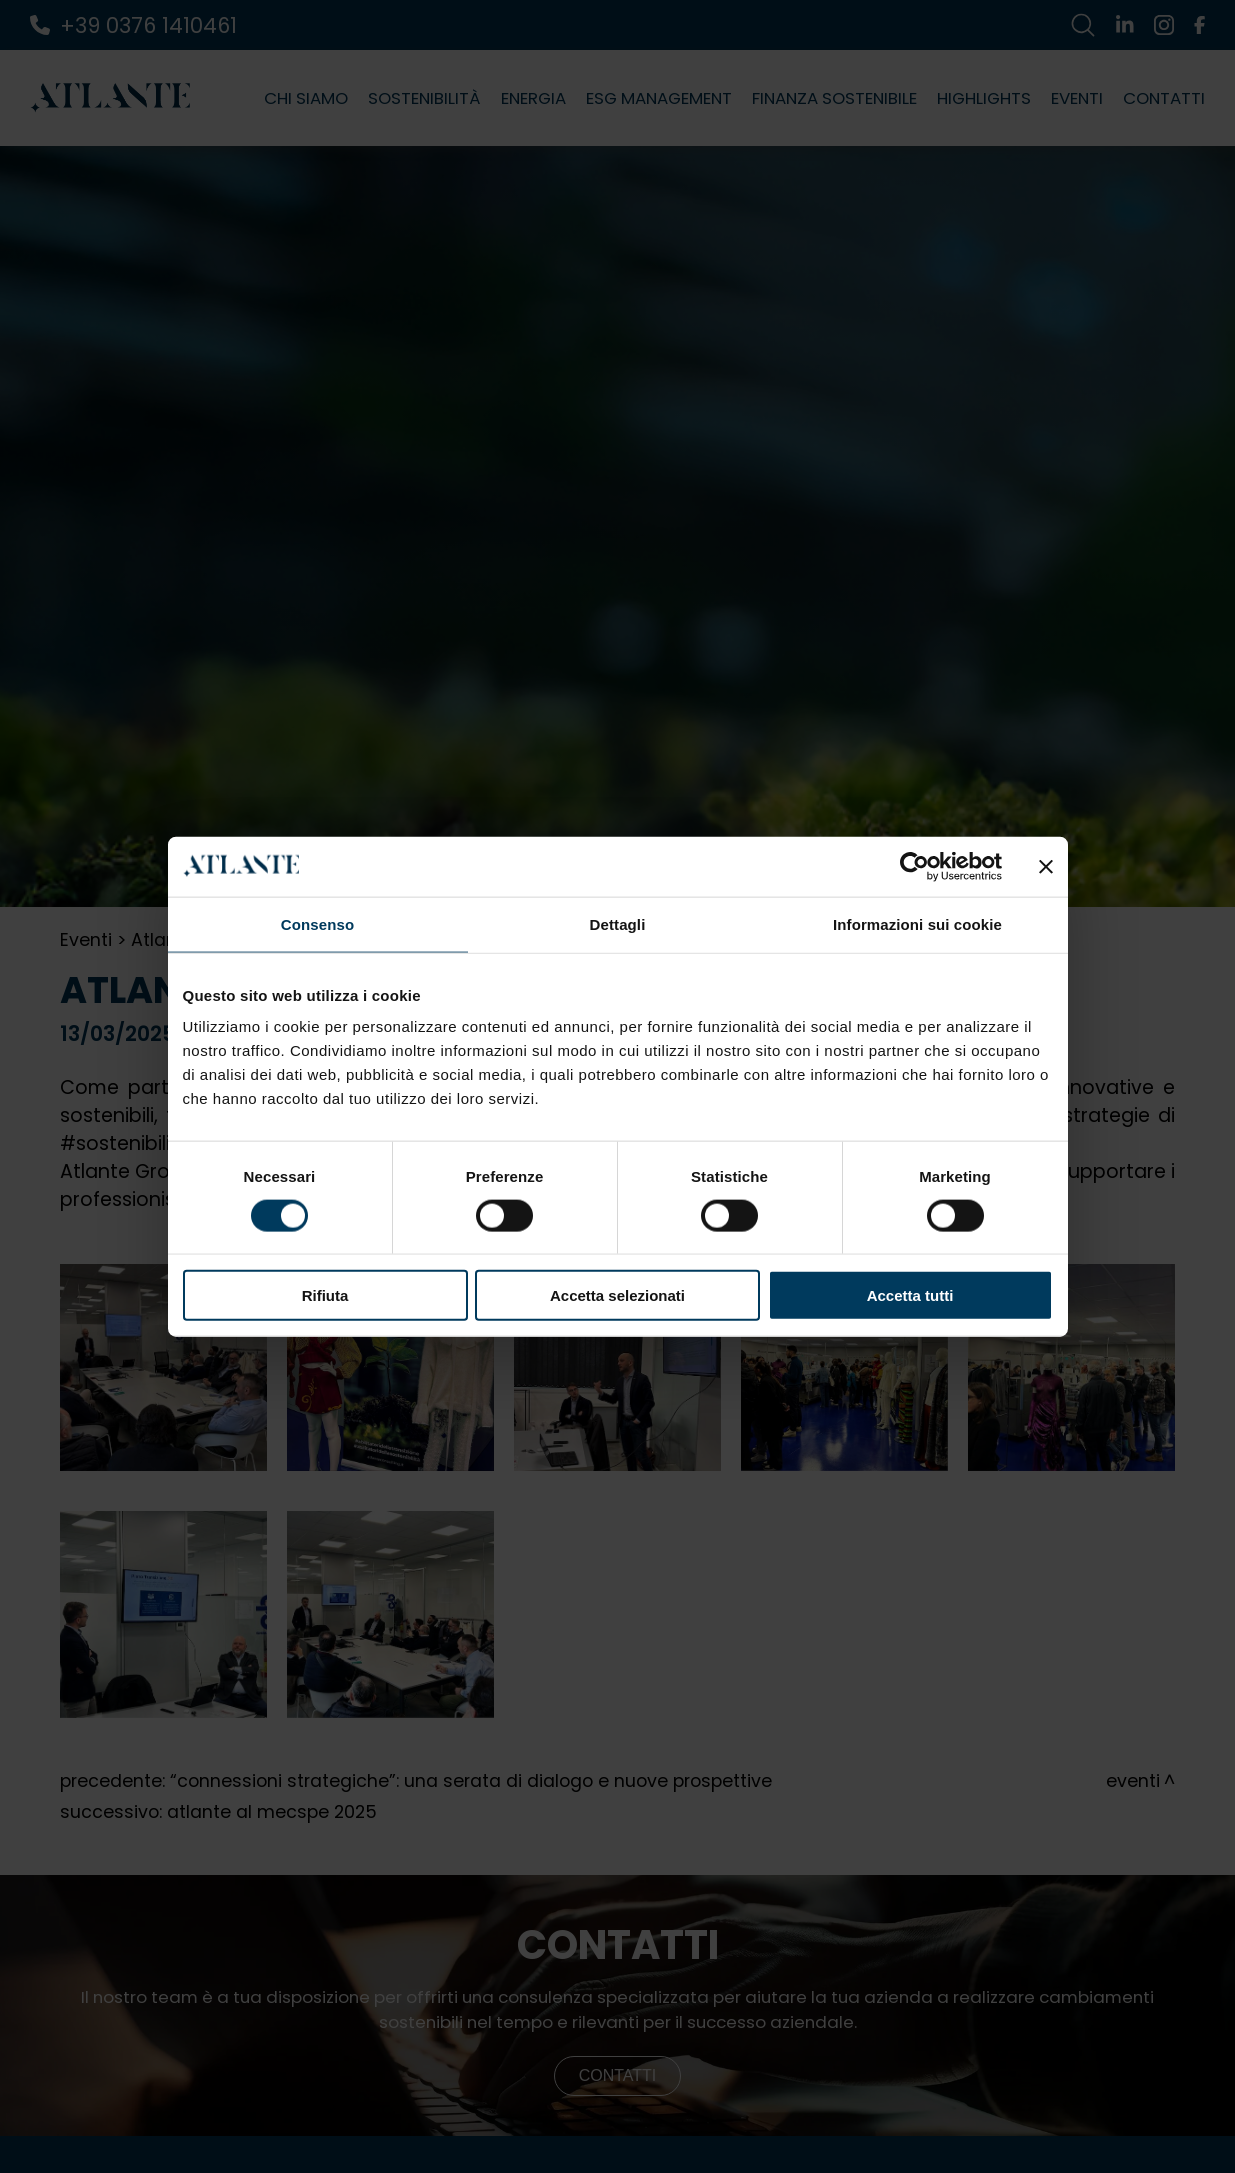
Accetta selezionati (617, 1295)
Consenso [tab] (317, 923)
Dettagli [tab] (618, 923)
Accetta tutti (910, 1295)
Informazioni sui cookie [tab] (917, 923)
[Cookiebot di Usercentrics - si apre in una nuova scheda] (914, 866)
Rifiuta (325, 1295)
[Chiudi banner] (1046, 866)
